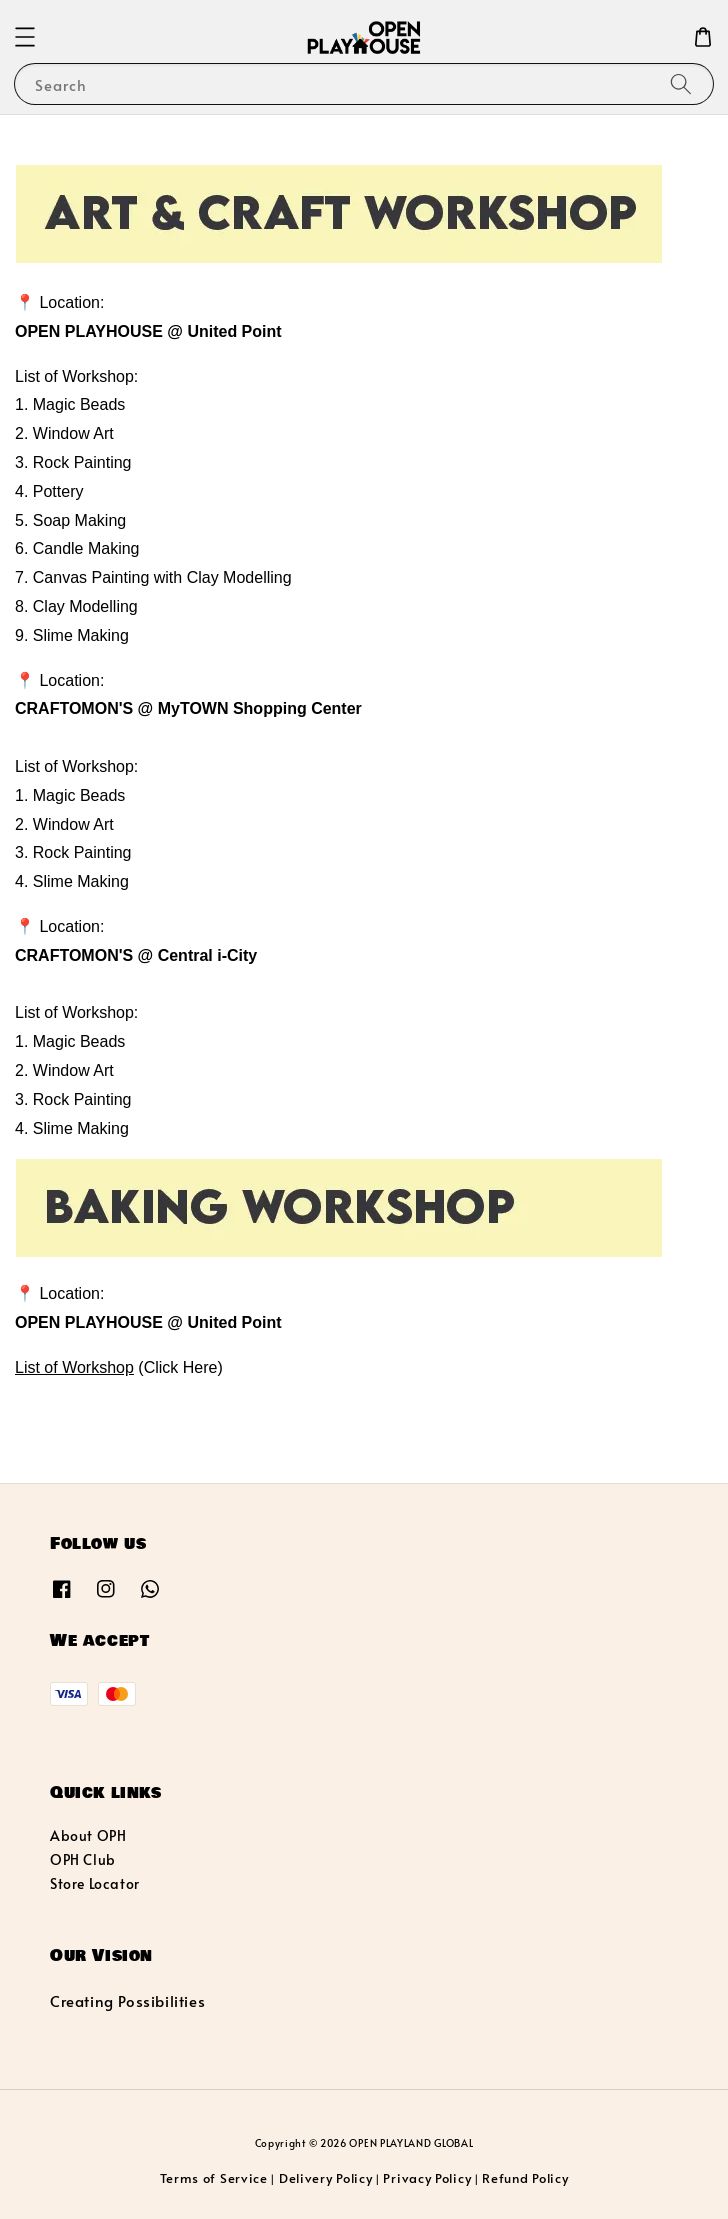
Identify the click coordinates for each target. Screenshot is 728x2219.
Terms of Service (214, 2178)
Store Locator (95, 1883)
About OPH (88, 1835)
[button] (25, 37)
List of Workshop (74, 1367)
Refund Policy (525, 2178)
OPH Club (83, 1859)
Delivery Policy (326, 2178)
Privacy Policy (427, 2178)
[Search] (681, 83)
